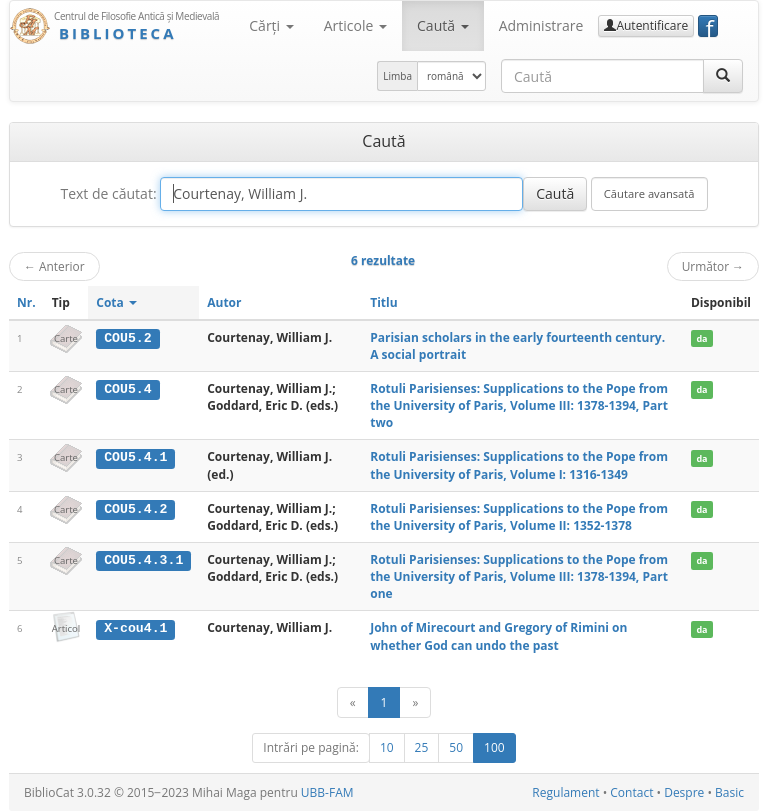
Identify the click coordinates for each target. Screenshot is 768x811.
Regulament (565, 792)
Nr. (26, 302)
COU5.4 (127, 389)
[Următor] (415, 702)
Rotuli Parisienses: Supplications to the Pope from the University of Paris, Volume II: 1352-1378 (519, 517)
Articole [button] (355, 25)
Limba (397, 76)
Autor (224, 302)
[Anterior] (353, 702)
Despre (684, 792)
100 (494, 747)
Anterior (54, 266)
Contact (631, 792)
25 (422, 747)
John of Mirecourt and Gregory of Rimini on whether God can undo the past (498, 636)
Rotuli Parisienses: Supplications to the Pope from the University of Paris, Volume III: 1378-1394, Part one (519, 576)
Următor (713, 266)
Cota (116, 302)
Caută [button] (443, 25)
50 (456, 747)
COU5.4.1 (135, 457)
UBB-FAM (327, 792)
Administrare (541, 25)
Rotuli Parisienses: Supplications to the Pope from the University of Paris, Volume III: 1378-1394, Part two (519, 405)
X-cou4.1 (135, 628)
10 (387, 747)
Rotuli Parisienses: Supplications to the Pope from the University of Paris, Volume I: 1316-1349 (519, 465)
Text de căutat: (108, 193)
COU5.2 (127, 338)
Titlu (383, 302)
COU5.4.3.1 (143, 560)
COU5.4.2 (135, 509)
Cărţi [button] (271, 25)
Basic (729, 792)
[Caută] (723, 76)
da (701, 338)
